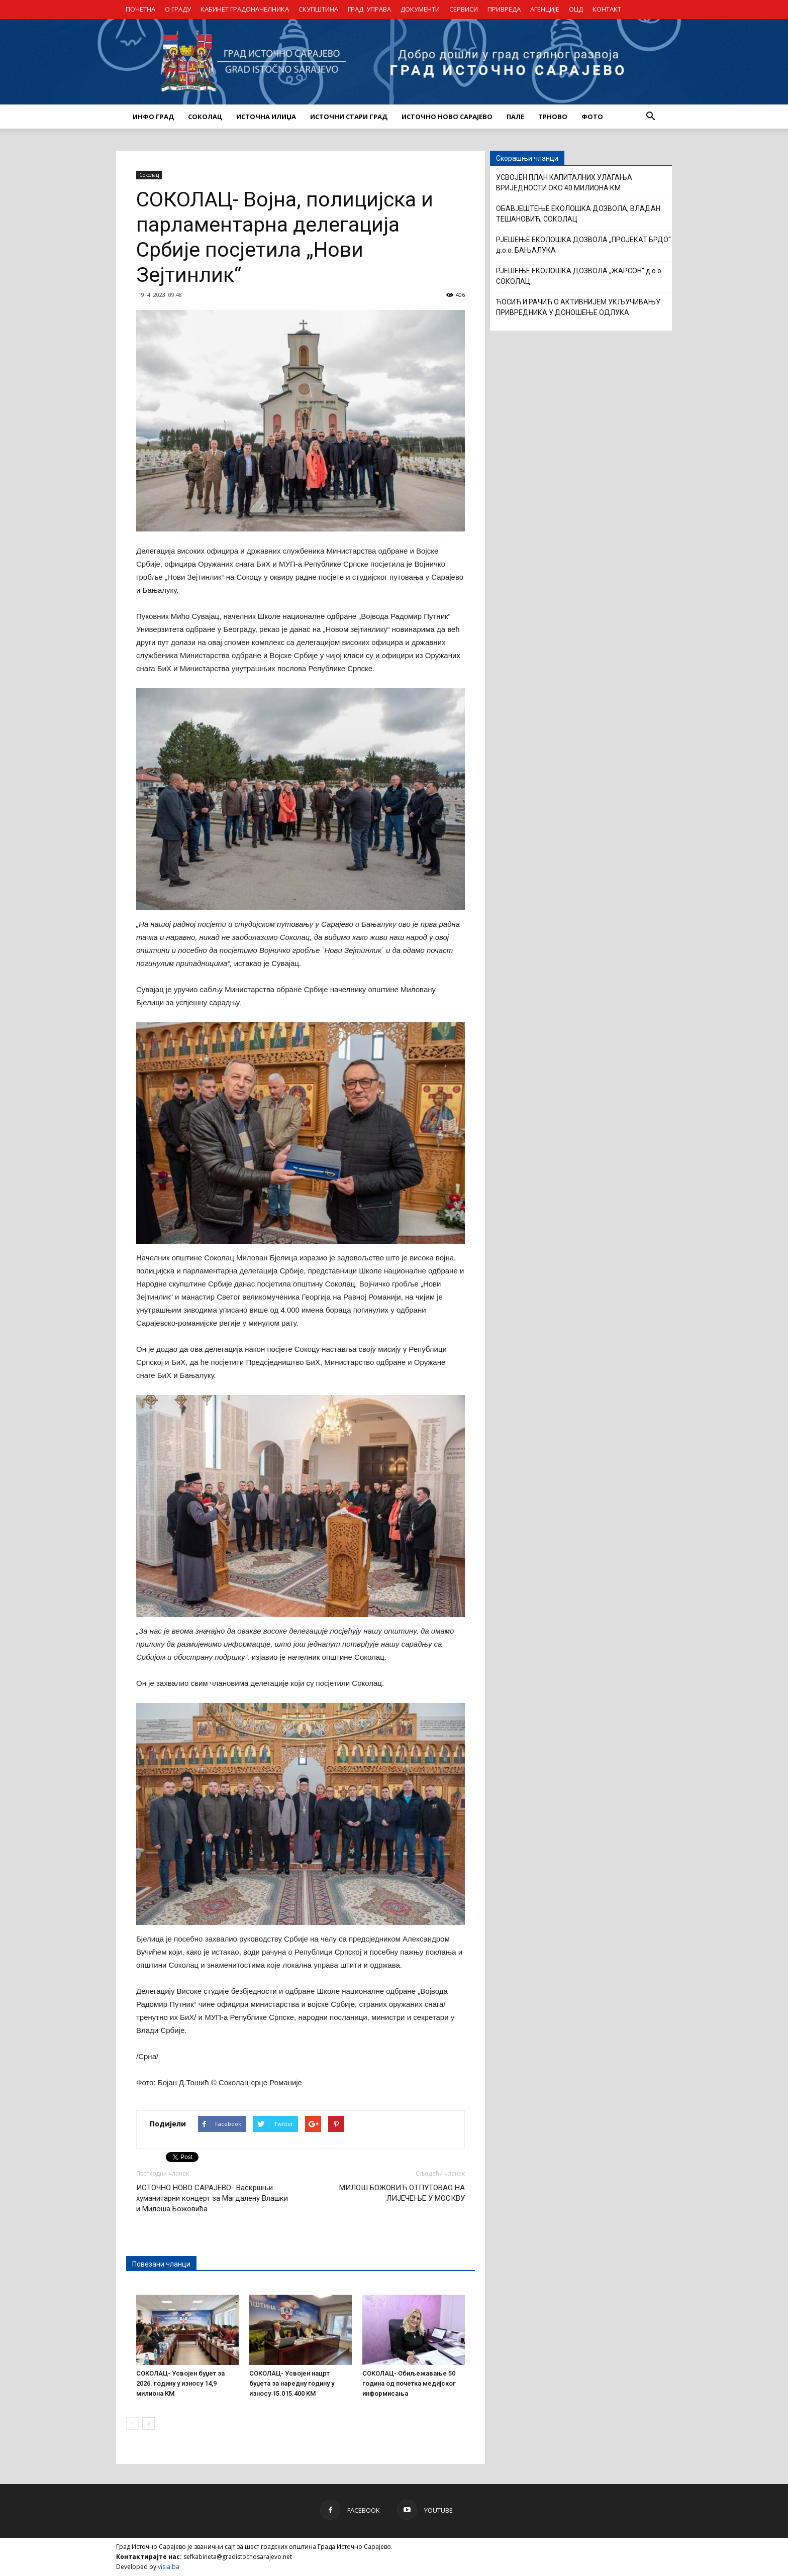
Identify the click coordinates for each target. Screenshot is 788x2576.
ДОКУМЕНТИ (420, 9)
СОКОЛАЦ (205, 116)
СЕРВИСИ (463, 9)
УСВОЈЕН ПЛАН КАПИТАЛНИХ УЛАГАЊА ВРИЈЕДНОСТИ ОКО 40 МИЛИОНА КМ (564, 182)
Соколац (149, 174)
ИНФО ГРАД (153, 116)
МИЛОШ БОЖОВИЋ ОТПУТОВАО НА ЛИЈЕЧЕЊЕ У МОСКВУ (402, 2193)
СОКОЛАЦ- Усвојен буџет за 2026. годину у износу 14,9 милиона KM (180, 2383)
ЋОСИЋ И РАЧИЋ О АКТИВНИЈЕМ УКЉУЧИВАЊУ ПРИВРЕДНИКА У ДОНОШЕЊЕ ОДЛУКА (578, 307)
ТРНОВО (552, 116)
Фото (592, 116)
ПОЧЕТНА (140, 9)
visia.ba (168, 2566)
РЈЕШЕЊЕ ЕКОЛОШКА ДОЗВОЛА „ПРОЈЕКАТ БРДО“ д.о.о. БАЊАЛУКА (583, 245)
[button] (650, 116)
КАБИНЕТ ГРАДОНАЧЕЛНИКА (245, 9)
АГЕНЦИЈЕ (544, 9)
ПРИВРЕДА (504, 9)
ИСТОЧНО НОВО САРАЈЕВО (447, 116)
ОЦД (576, 9)
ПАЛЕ (515, 116)
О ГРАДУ (178, 9)
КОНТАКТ (607, 9)
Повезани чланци (161, 2264)
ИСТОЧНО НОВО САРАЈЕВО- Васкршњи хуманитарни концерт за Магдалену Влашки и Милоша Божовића (212, 2198)
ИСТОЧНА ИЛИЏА (266, 116)
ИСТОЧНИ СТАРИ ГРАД (348, 116)
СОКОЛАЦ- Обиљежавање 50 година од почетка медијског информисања (409, 2383)
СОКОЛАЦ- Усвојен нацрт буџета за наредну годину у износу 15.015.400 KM (291, 2383)
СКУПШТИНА (318, 9)
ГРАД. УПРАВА (369, 9)
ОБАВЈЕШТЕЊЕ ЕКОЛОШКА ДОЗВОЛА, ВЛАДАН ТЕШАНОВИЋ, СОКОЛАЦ (578, 213)
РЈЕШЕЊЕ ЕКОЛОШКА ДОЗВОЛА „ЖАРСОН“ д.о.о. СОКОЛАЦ (579, 276)
